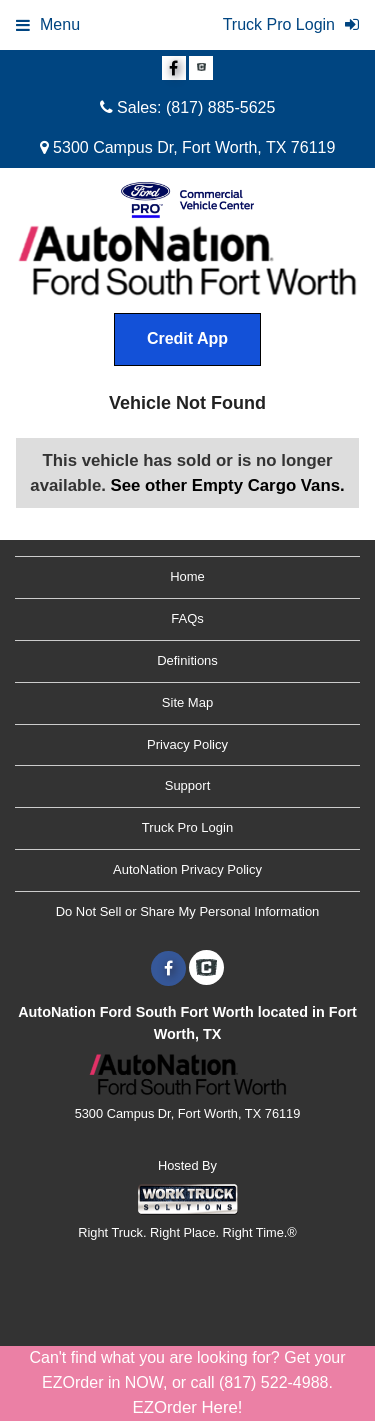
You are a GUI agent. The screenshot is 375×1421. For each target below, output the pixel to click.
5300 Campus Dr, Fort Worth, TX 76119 (188, 147)
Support (188, 785)
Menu (48, 24)
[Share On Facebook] (174, 69)
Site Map (187, 702)
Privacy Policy (187, 744)
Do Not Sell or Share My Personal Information (188, 911)
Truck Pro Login (187, 827)
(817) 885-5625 (220, 107)
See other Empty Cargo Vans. (228, 485)
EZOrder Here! (187, 1407)
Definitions (187, 660)
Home (187, 576)
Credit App (187, 338)
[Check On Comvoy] (201, 69)
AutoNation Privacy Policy (187, 869)
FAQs (187, 618)
